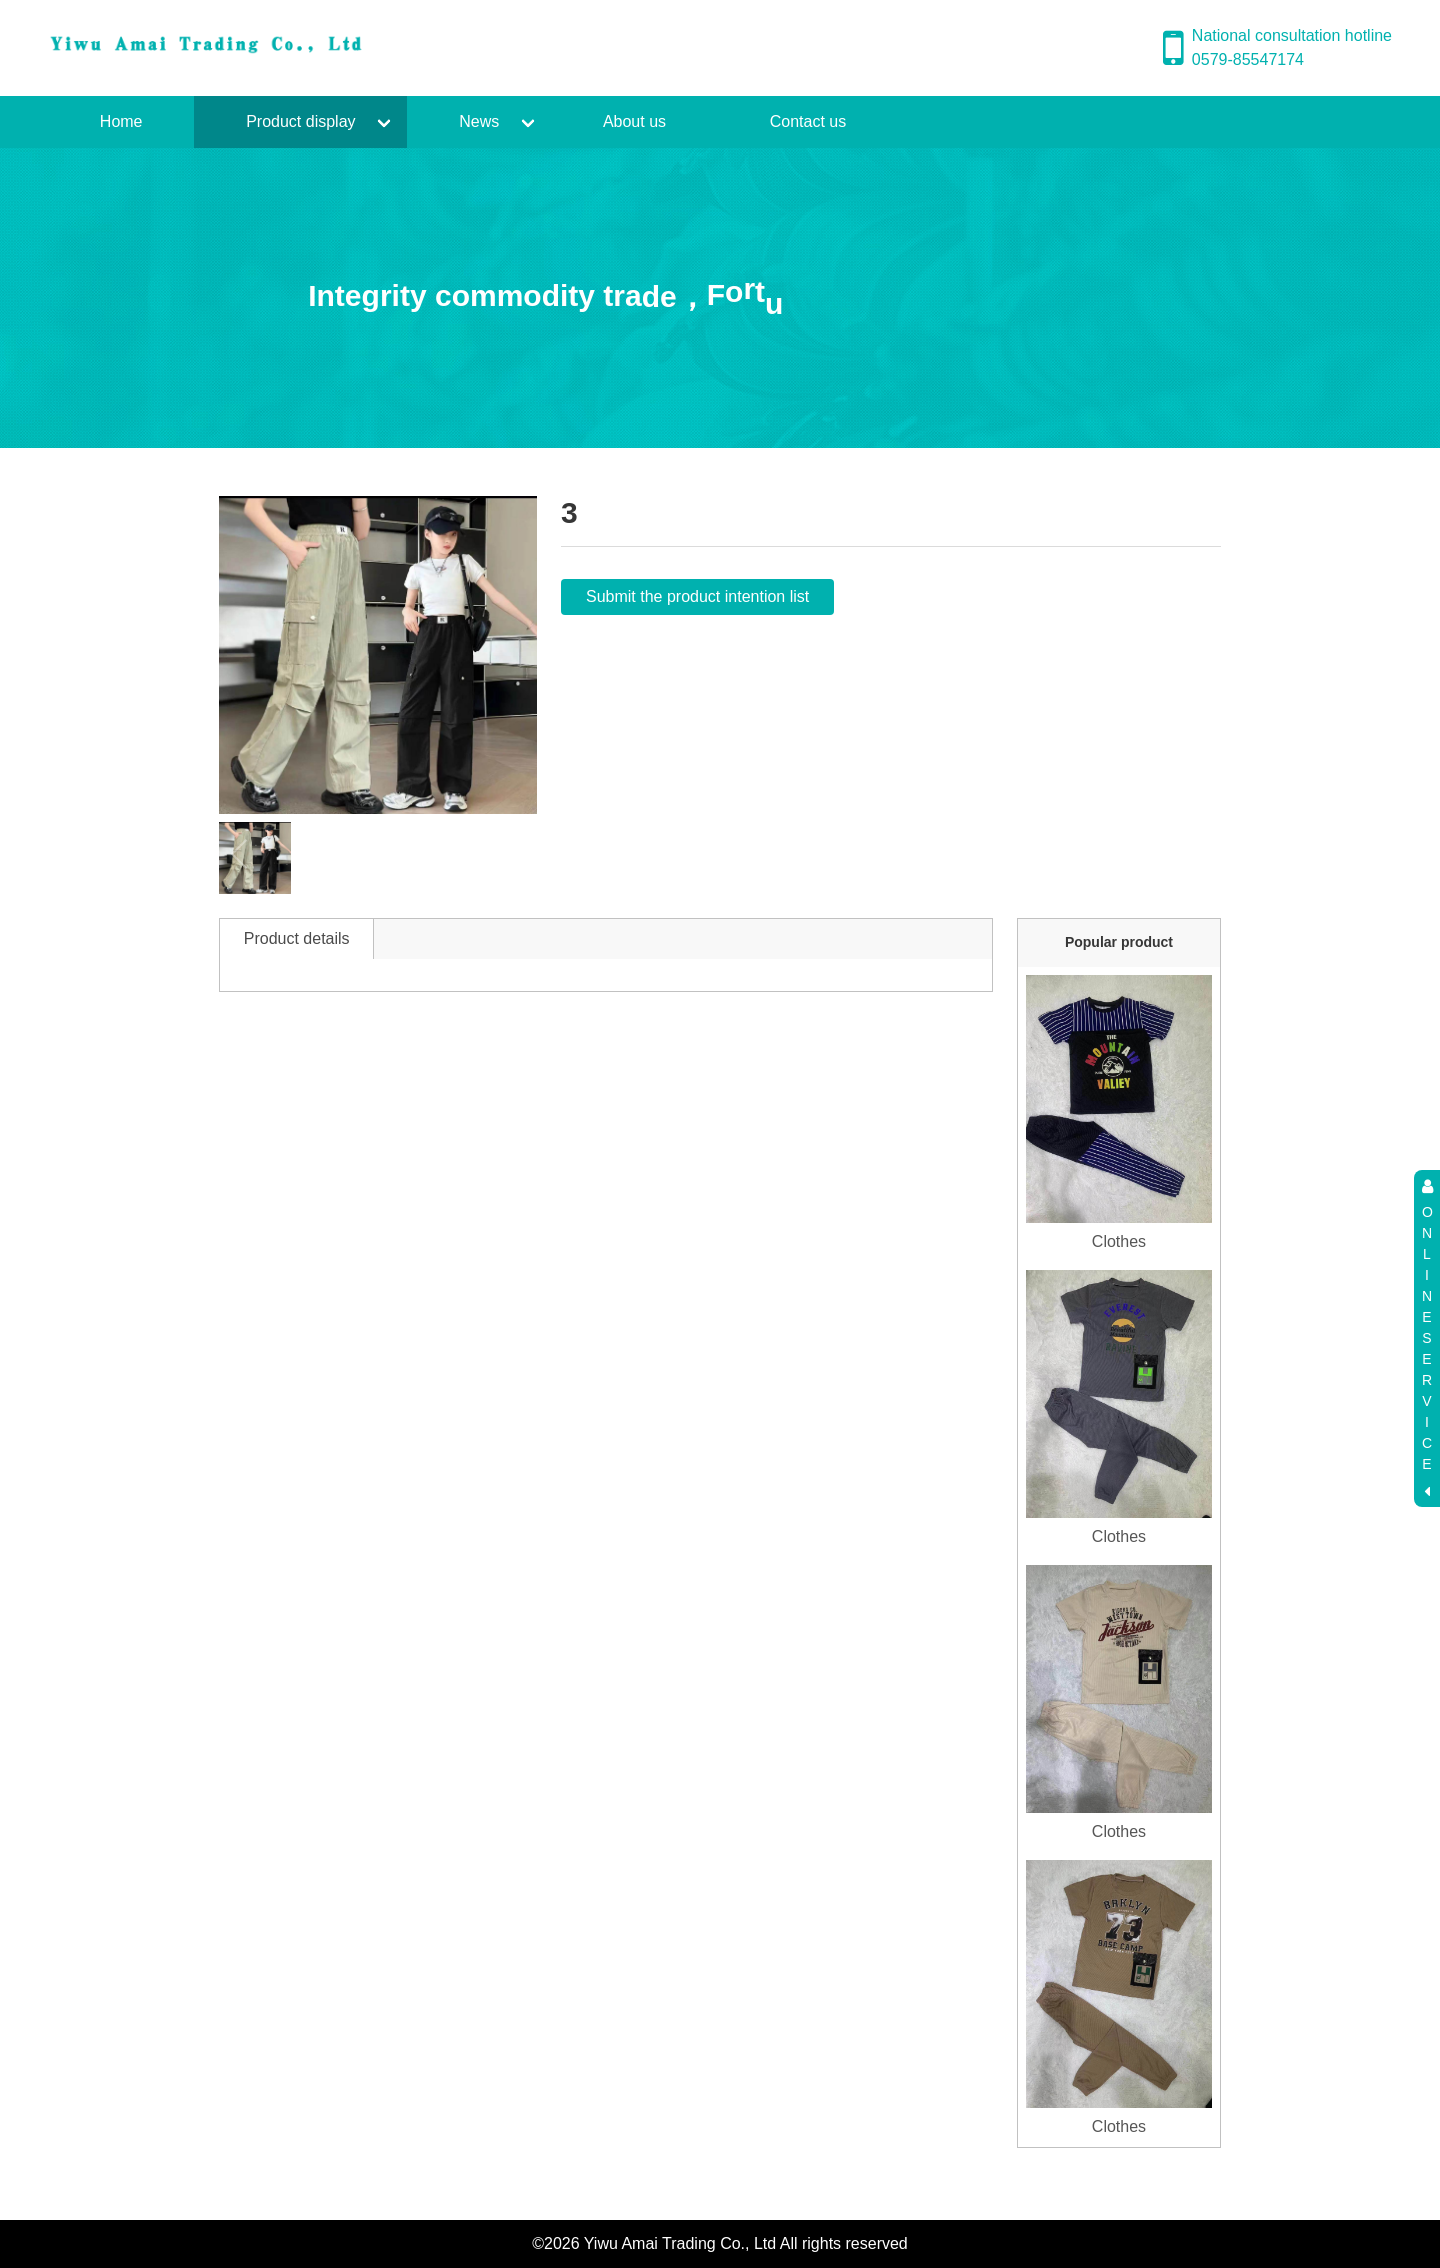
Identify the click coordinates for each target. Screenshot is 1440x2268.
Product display (300, 121)
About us (634, 121)
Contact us (808, 121)
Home (121, 121)
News (479, 121)
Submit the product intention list (697, 596)
